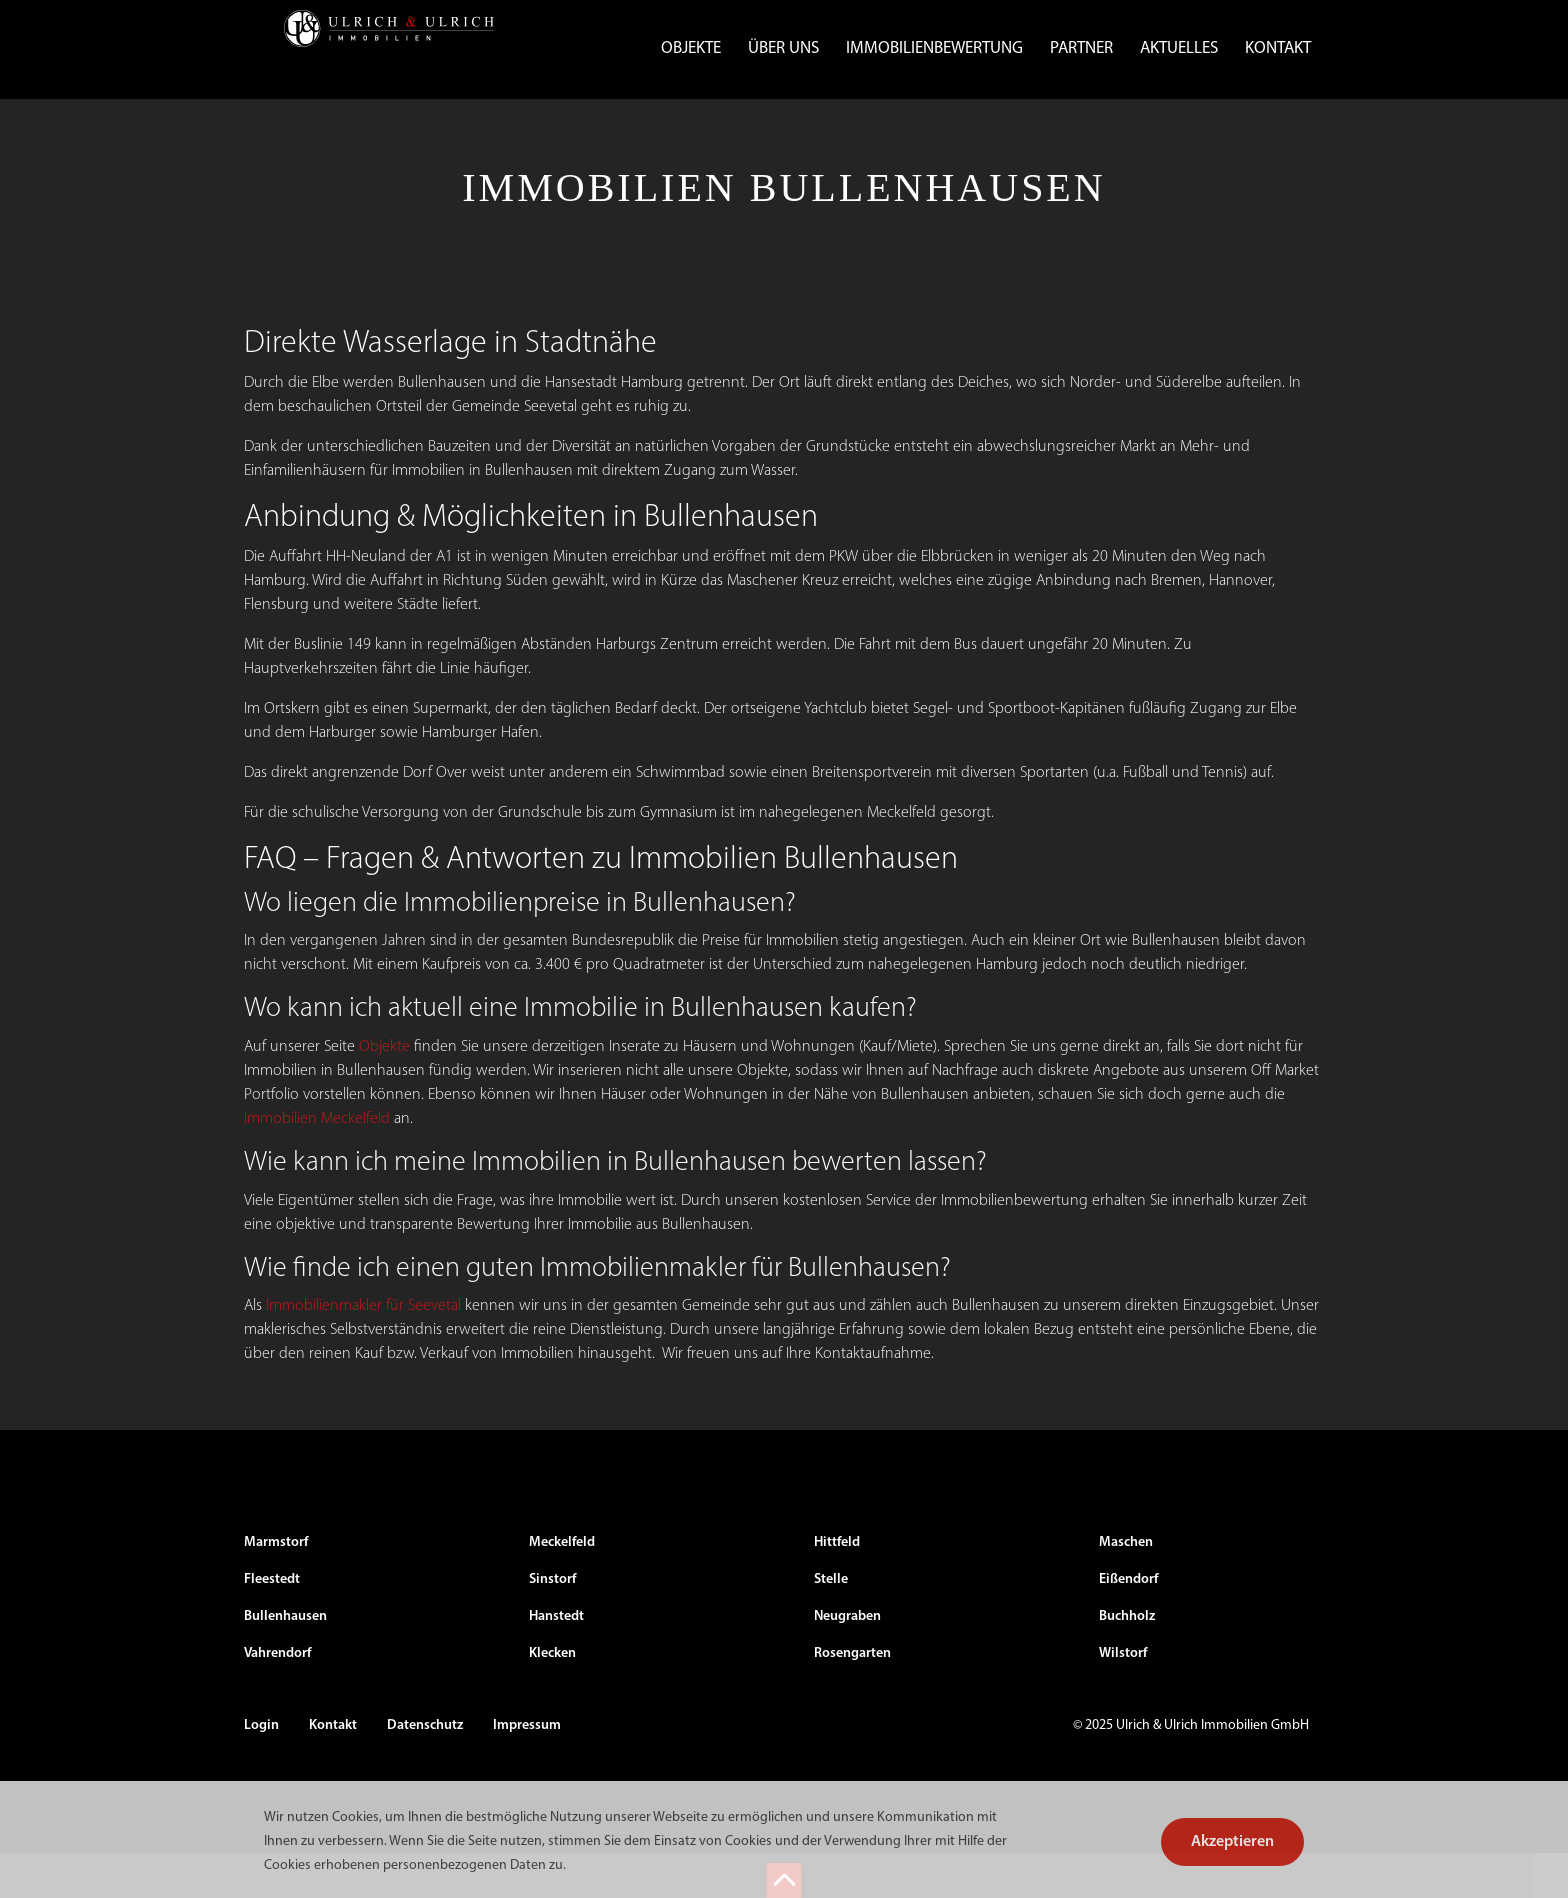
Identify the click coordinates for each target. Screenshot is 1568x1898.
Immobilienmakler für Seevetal (363, 1351)
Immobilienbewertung (934, 48)
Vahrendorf (277, 1698)
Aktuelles (1179, 48)
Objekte (691, 48)
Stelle (831, 1624)
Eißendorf (1128, 1624)
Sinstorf (552, 1624)
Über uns (783, 48)
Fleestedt (272, 1624)
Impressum (527, 1770)
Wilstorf (1123, 1698)
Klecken (552, 1698)
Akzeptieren (1232, 1842)
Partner (1081, 48)
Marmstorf (276, 1587)
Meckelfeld (562, 1587)
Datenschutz (425, 1770)
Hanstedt (556, 1661)
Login (261, 1770)
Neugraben (847, 1661)
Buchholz (1127, 1661)
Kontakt (1278, 48)
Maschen (1126, 1587)
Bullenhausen (285, 1661)
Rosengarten (852, 1698)
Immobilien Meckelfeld (317, 1163)
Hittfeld (837, 1587)
